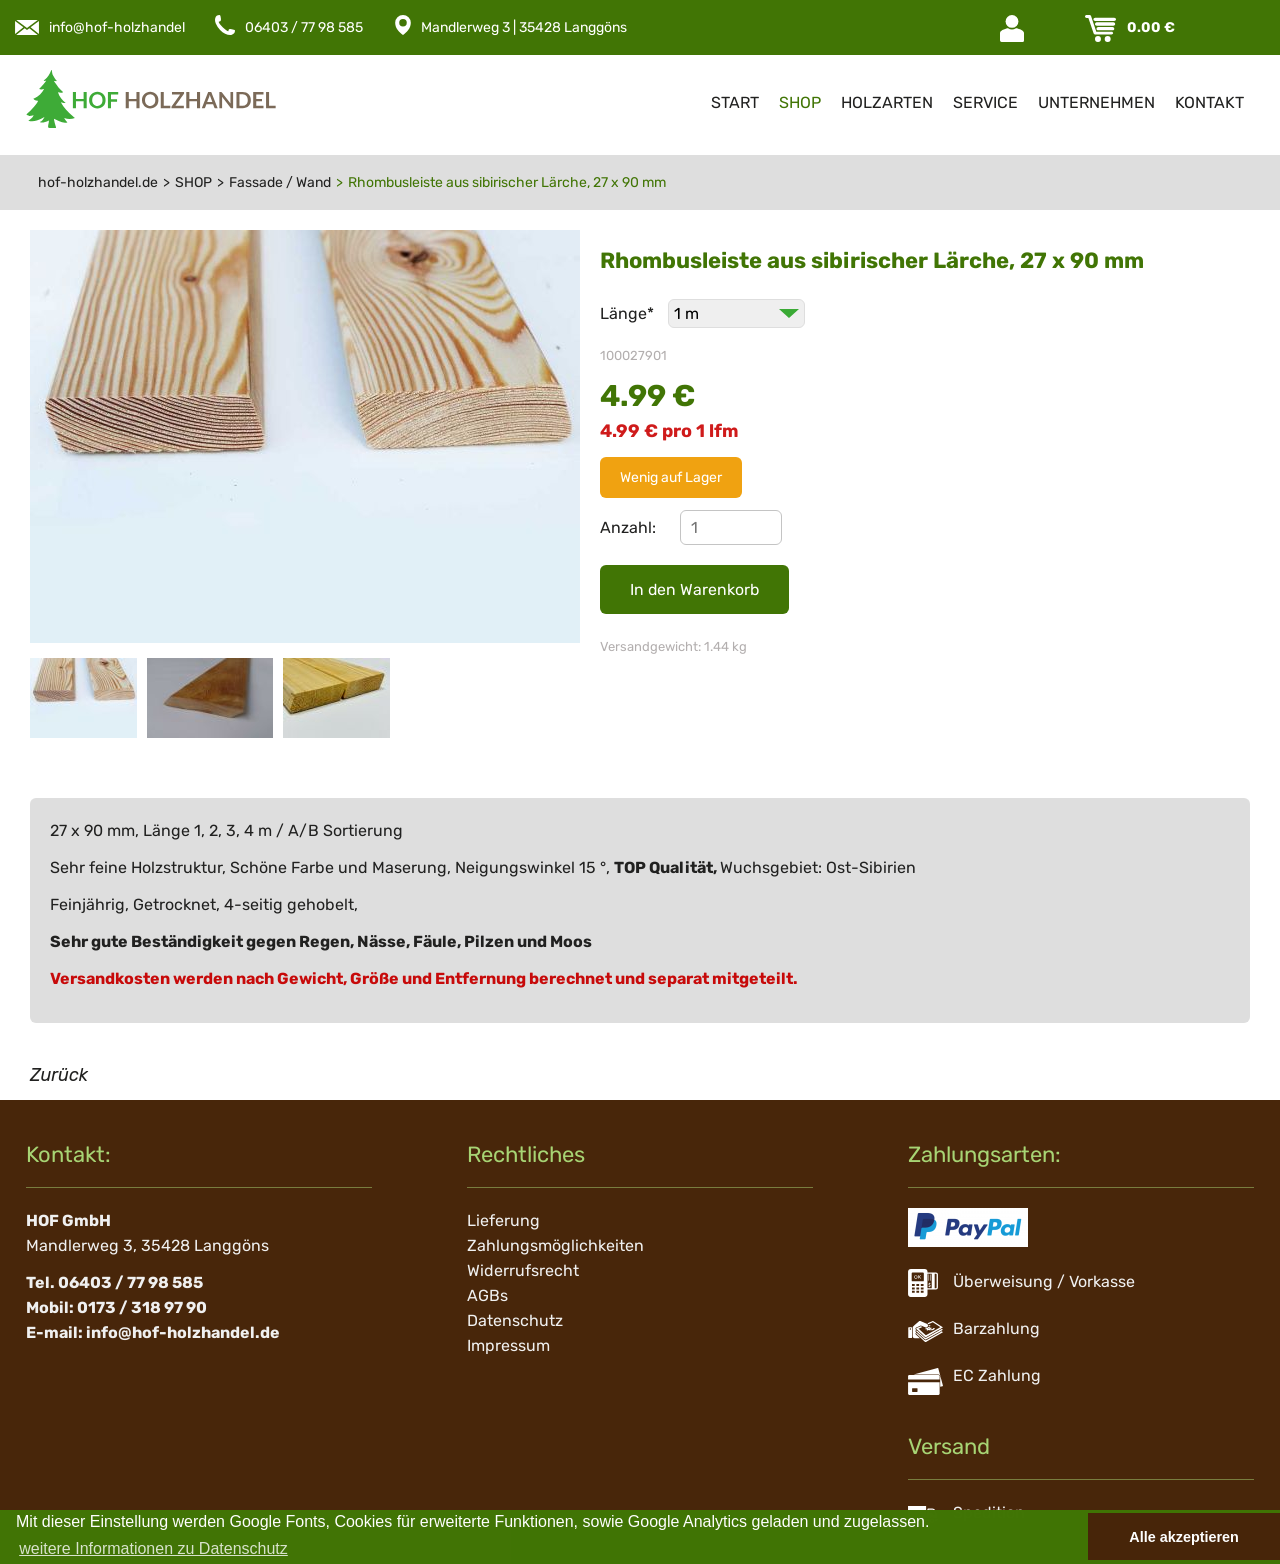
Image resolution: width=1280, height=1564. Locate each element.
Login (1014, 28)
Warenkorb (1102, 28)
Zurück (59, 1075)
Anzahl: (628, 527)
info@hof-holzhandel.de (127, 27)
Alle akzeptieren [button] (1184, 1537)
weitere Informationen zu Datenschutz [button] (153, 1548)
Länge (629, 313)
